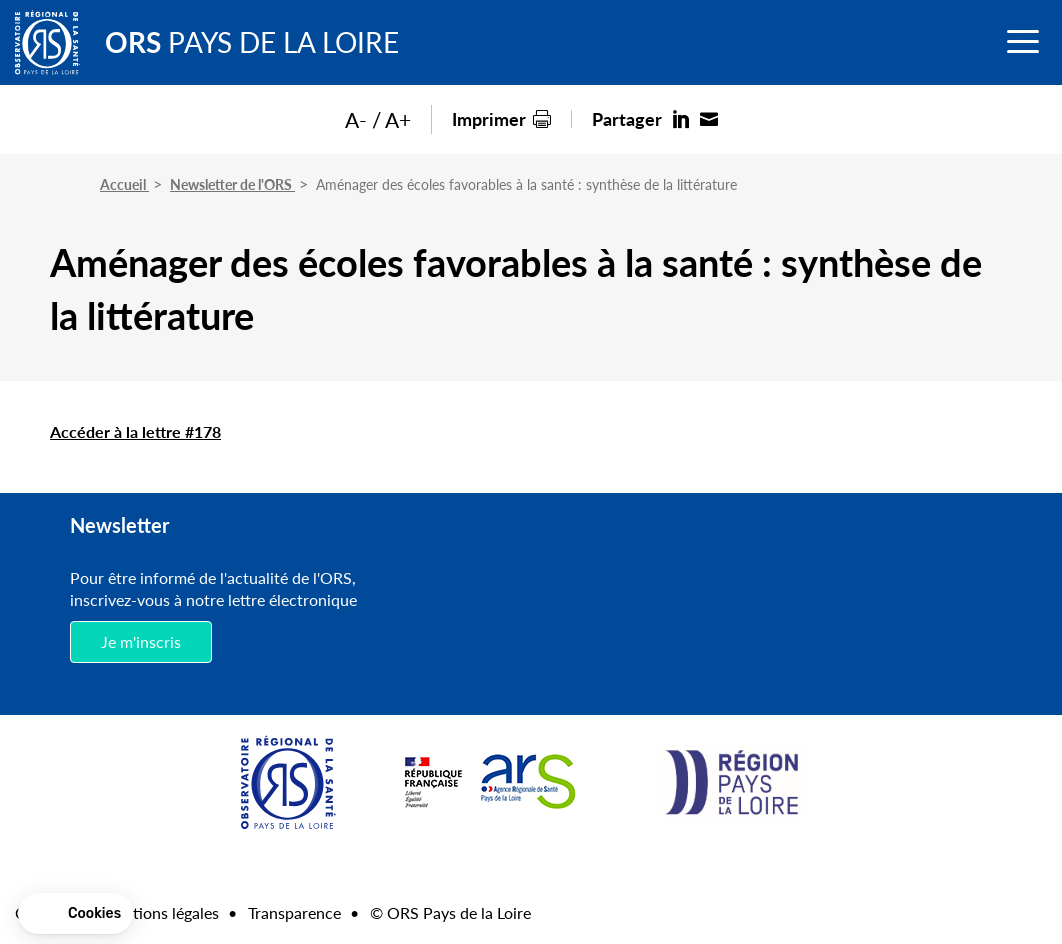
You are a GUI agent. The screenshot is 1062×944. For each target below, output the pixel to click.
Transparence (294, 912)
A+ (398, 119)
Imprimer (489, 118)
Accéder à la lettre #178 (135, 431)
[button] (75, 914)
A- (356, 119)
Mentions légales (160, 912)
